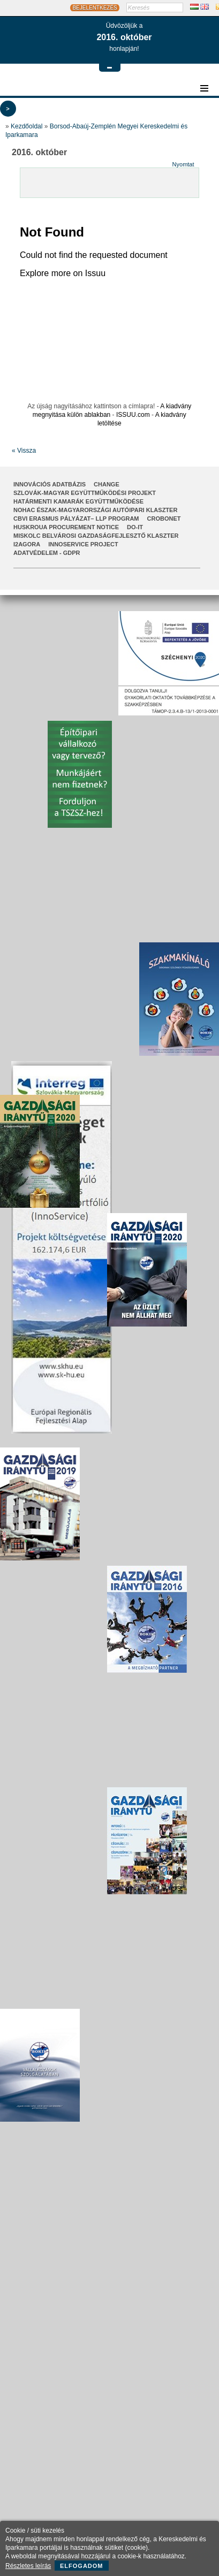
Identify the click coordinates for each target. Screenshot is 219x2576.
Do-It (135, 527)
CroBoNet (164, 518)
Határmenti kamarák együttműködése (78, 501)
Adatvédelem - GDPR (46, 553)
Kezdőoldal (26, 126)
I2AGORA (26, 544)
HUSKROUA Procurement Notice (66, 527)
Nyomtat (183, 164)
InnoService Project (83, 544)
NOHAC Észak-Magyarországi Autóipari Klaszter (95, 510)
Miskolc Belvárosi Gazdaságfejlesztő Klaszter (95, 535)
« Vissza (24, 450)
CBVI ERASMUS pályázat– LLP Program (76, 518)
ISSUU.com (133, 414)
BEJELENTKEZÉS (94, 8)
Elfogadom (81, 2566)
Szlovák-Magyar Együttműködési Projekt (84, 493)
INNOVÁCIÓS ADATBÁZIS (49, 484)
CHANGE (106, 484)
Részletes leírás (28, 2566)
